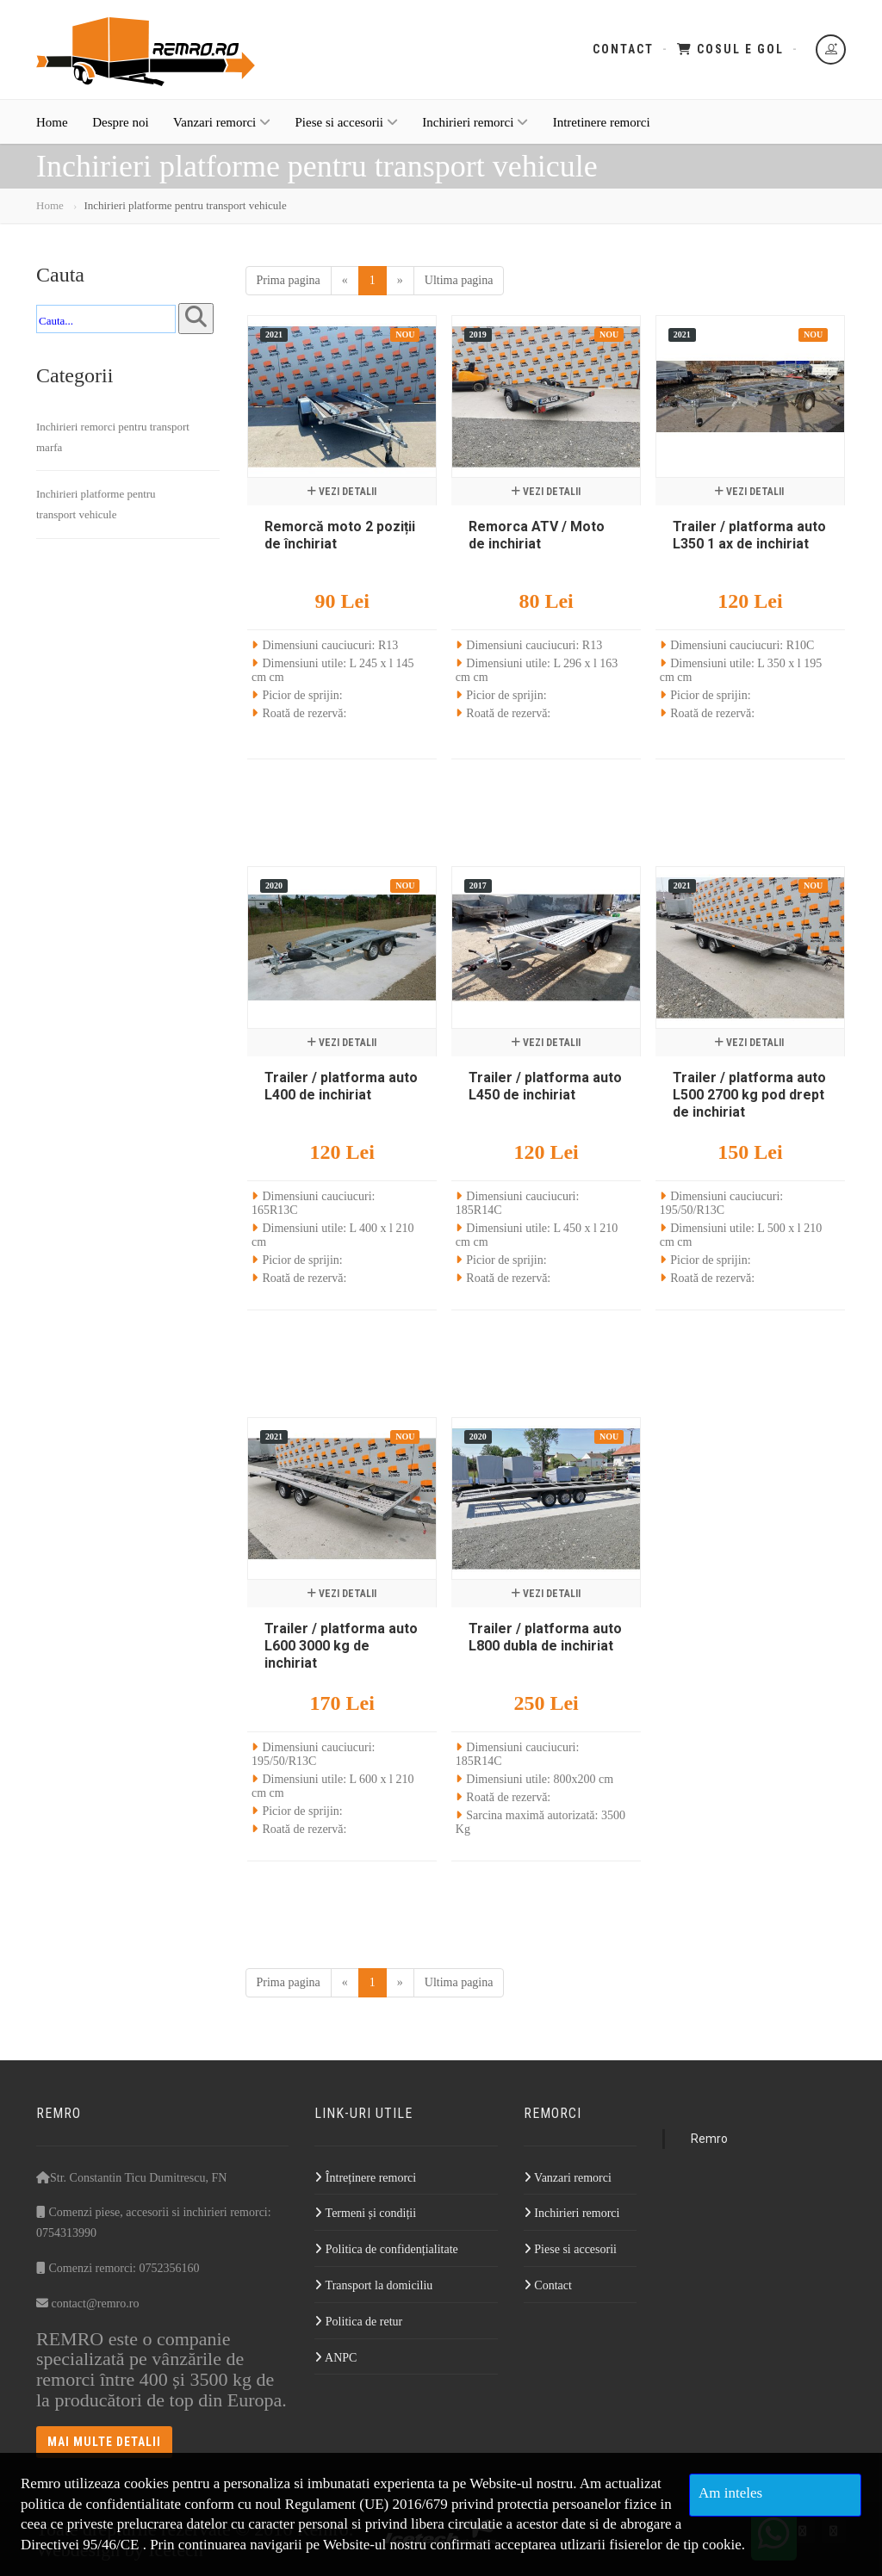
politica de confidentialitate (101, 2504)
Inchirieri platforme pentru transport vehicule (96, 504)
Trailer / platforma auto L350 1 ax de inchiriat (749, 535)
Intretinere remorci (601, 122)
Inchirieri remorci (475, 122)
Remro (709, 2139)
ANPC (335, 2357)
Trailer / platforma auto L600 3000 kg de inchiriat (341, 1645)
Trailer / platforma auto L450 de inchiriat (545, 1086)
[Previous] (345, 280)
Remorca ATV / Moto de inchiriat (537, 535)
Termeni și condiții (365, 2213)
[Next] (400, 280)
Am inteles (730, 2493)
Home (52, 122)
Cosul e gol (730, 49)
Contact (623, 49)
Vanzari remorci (221, 122)
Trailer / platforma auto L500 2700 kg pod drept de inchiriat (749, 1094)
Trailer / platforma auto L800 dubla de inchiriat (545, 1637)
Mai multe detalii (104, 2442)
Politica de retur (358, 2321)
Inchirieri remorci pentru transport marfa (112, 437)
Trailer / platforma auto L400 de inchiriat (341, 1086)
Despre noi (120, 122)
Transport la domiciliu (373, 2285)
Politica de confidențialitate (385, 2249)
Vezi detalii (341, 491)
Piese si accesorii (346, 122)
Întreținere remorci (365, 2177)
